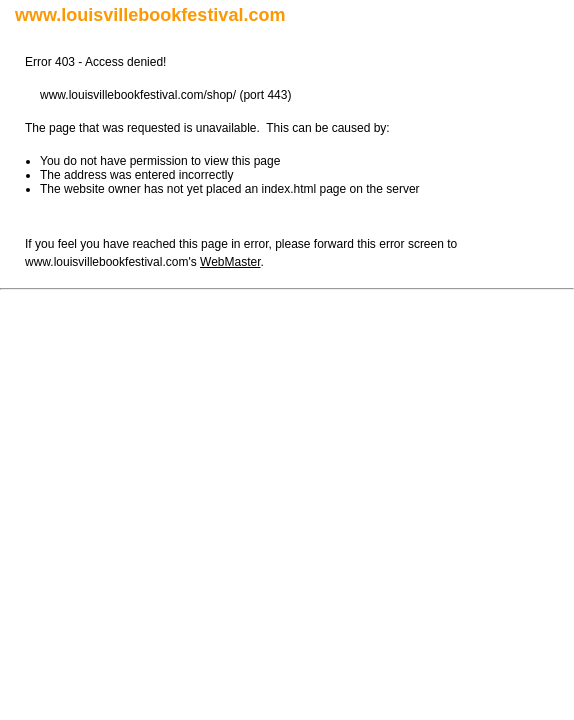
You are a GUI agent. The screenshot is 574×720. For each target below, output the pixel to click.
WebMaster (230, 262)
